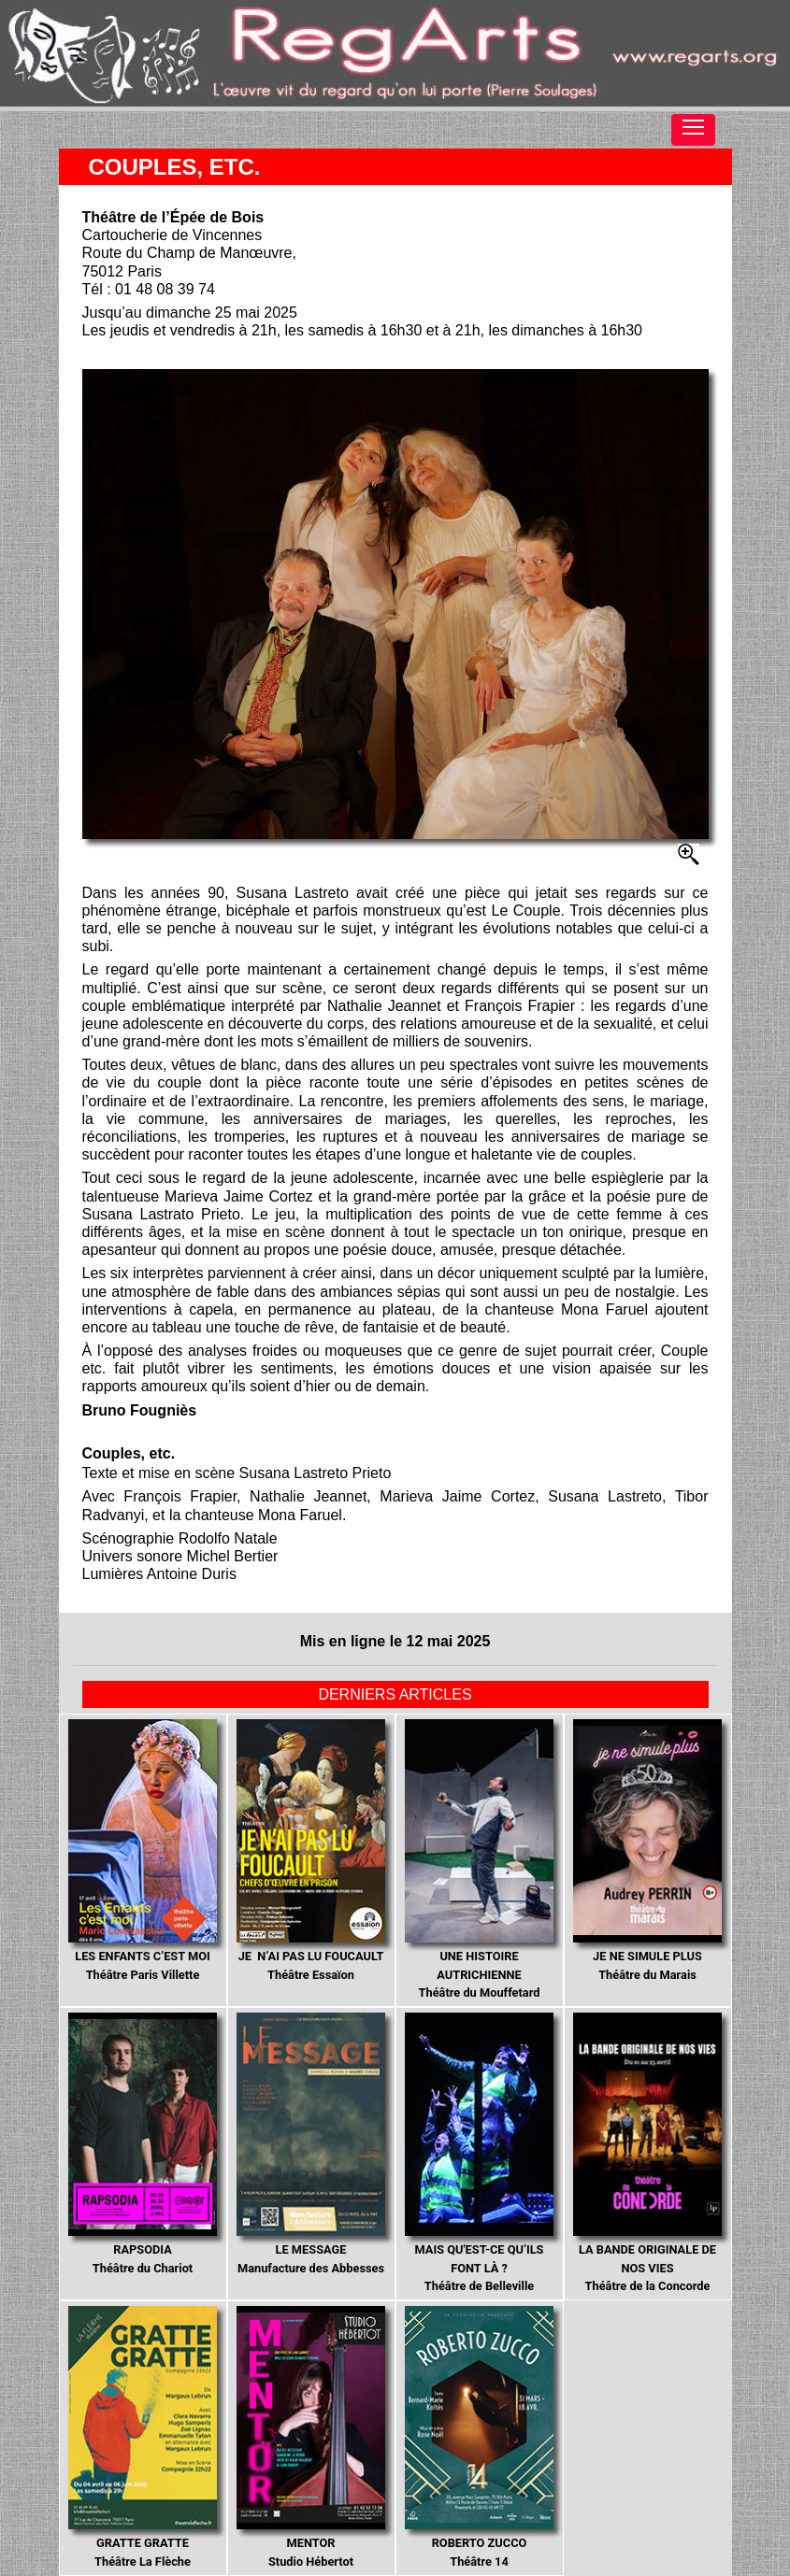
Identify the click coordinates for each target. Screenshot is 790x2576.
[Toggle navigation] (693, 130)
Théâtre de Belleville (479, 2153)
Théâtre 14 (479, 2437)
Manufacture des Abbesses (311, 2144)
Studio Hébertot (311, 2437)
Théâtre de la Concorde (648, 2153)
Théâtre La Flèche (143, 2437)
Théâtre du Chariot (143, 2144)
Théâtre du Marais (648, 1850)
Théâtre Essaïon (311, 1850)
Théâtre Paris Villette (143, 1850)
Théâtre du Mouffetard (479, 1859)
